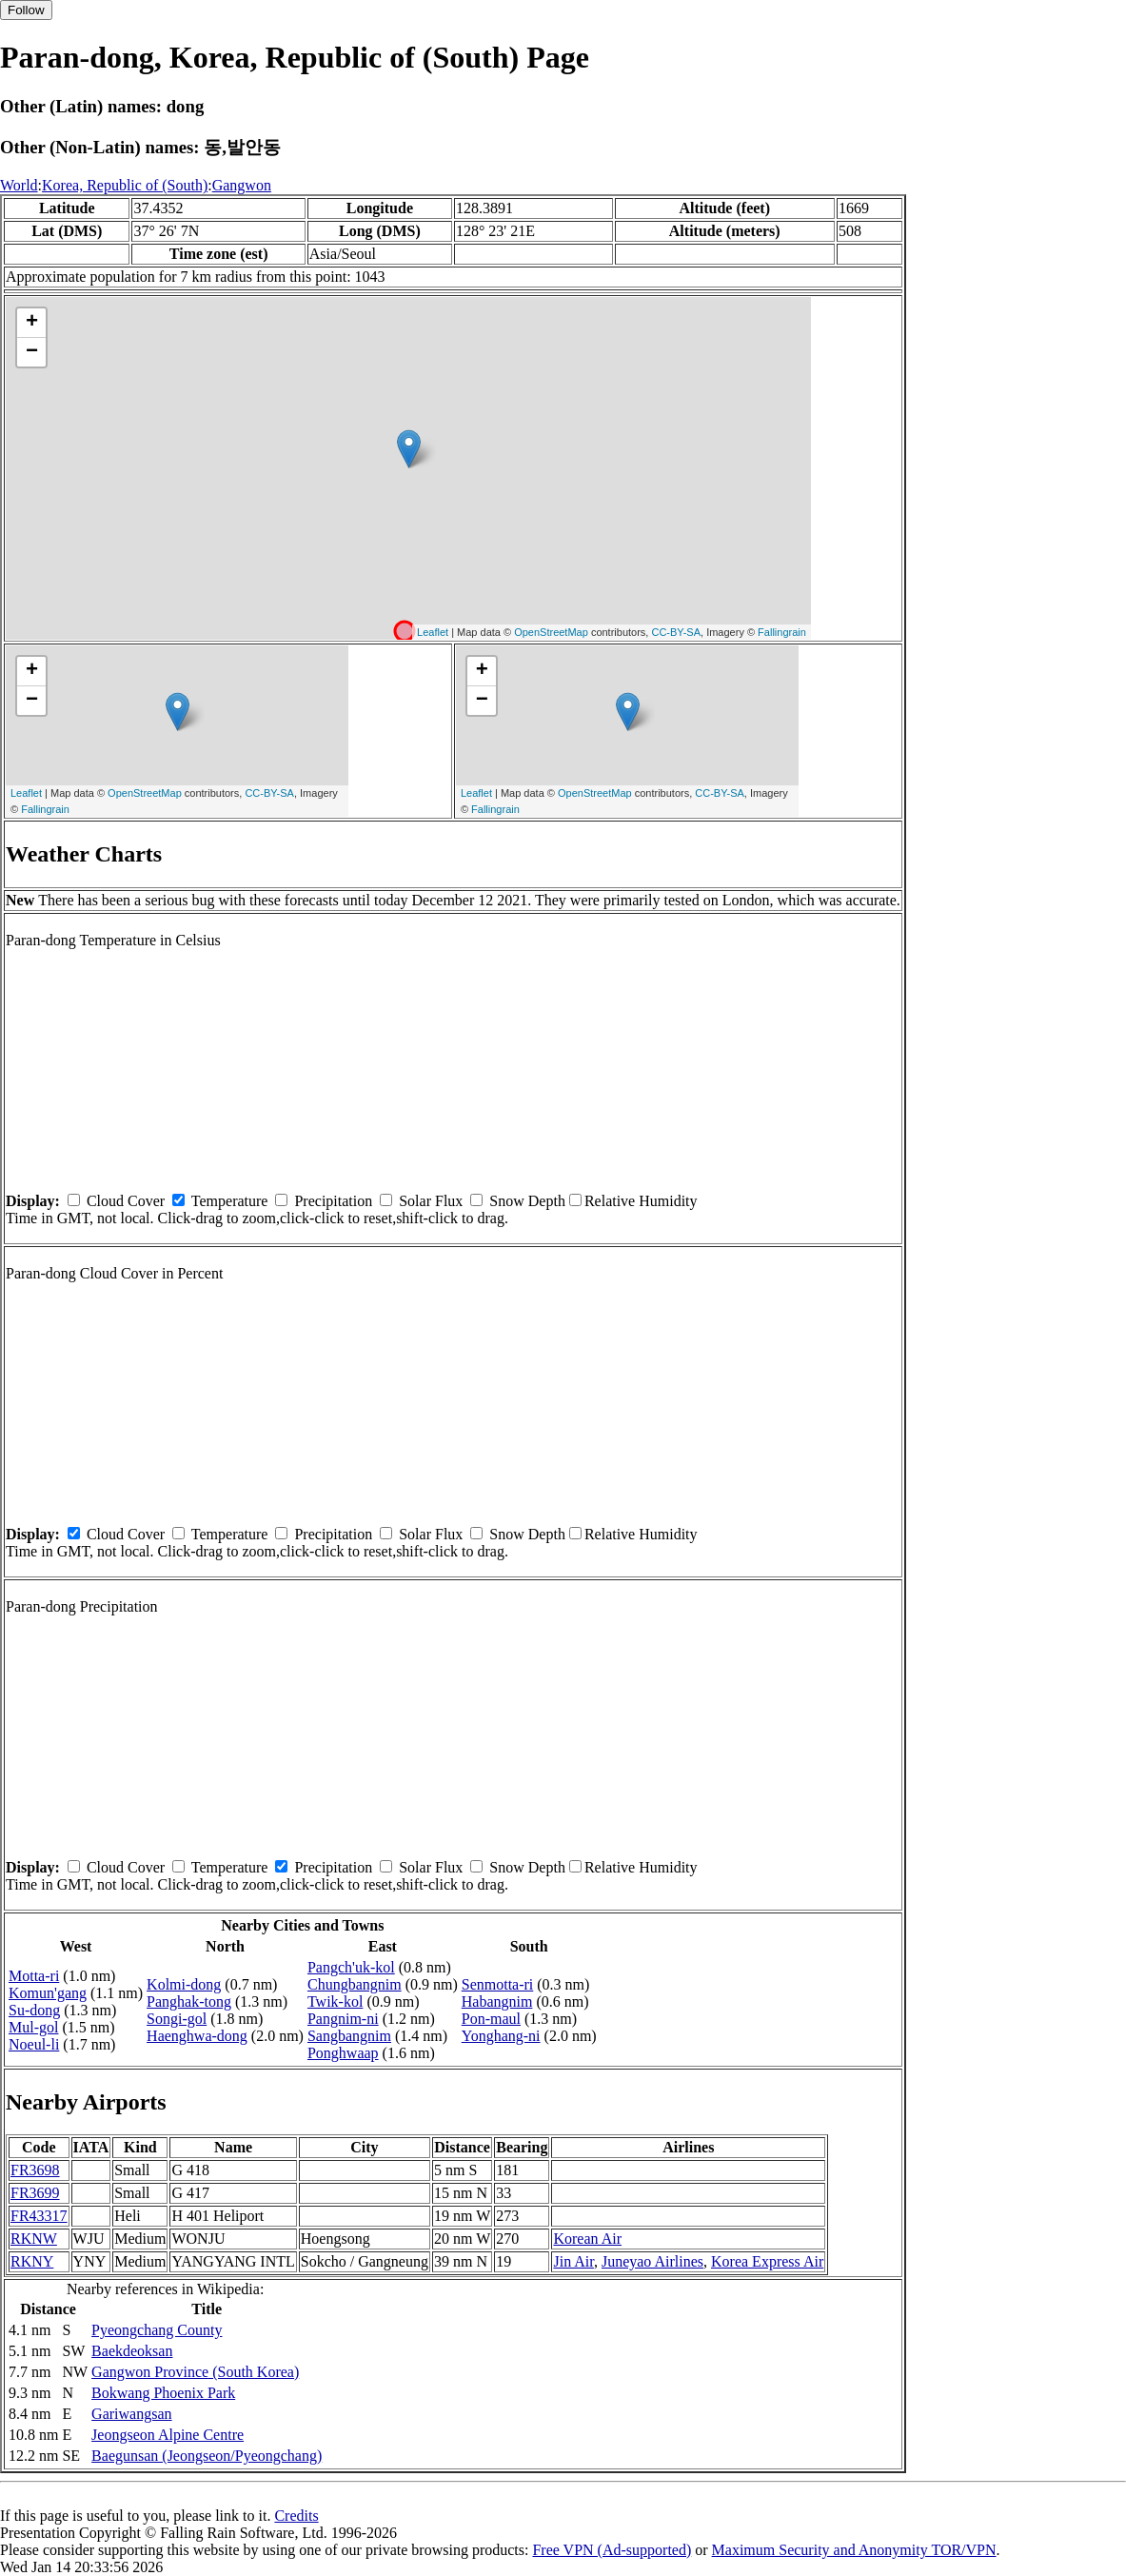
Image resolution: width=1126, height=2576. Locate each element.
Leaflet (432, 632)
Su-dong (34, 2010)
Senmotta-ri (498, 1984)
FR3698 (35, 2170)
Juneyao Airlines (652, 2261)
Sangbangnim (349, 2036)
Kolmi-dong (184, 1984)
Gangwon (241, 185)
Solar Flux (431, 1201)
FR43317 (39, 2216)
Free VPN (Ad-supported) (611, 2550)
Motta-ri (34, 1976)
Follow (26, 10)
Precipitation (333, 1201)
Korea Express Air (767, 2261)
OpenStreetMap (551, 632)
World (19, 185)
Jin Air (573, 2261)
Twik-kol (335, 2001)
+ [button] (32, 322)
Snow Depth (527, 1201)
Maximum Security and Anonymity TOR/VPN (854, 2550)
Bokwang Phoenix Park (163, 2393)
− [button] (32, 352)
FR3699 (35, 2193)
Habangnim (497, 2001)
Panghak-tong (189, 2001)
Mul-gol (33, 2027)
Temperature (229, 1201)
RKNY (31, 2261)
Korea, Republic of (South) (124, 185)
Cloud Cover (126, 1201)
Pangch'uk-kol (351, 1967)
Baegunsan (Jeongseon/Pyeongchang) (206, 2455)
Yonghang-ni (501, 2036)
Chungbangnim (354, 1984)
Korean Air (587, 2238)
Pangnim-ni (343, 2019)
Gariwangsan (131, 2414)
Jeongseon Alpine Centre (167, 2435)
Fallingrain (782, 632)
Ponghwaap (343, 2053)
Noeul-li (34, 2044)
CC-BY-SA (676, 632)
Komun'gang (48, 1993)
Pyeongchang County (156, 2330)
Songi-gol (177, 2019)
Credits (296, 2515)
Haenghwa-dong (197, 2036)
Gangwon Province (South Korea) (195, 2372)
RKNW (33, 2238)
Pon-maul (491, 2019)
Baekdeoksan (131, 2351)
